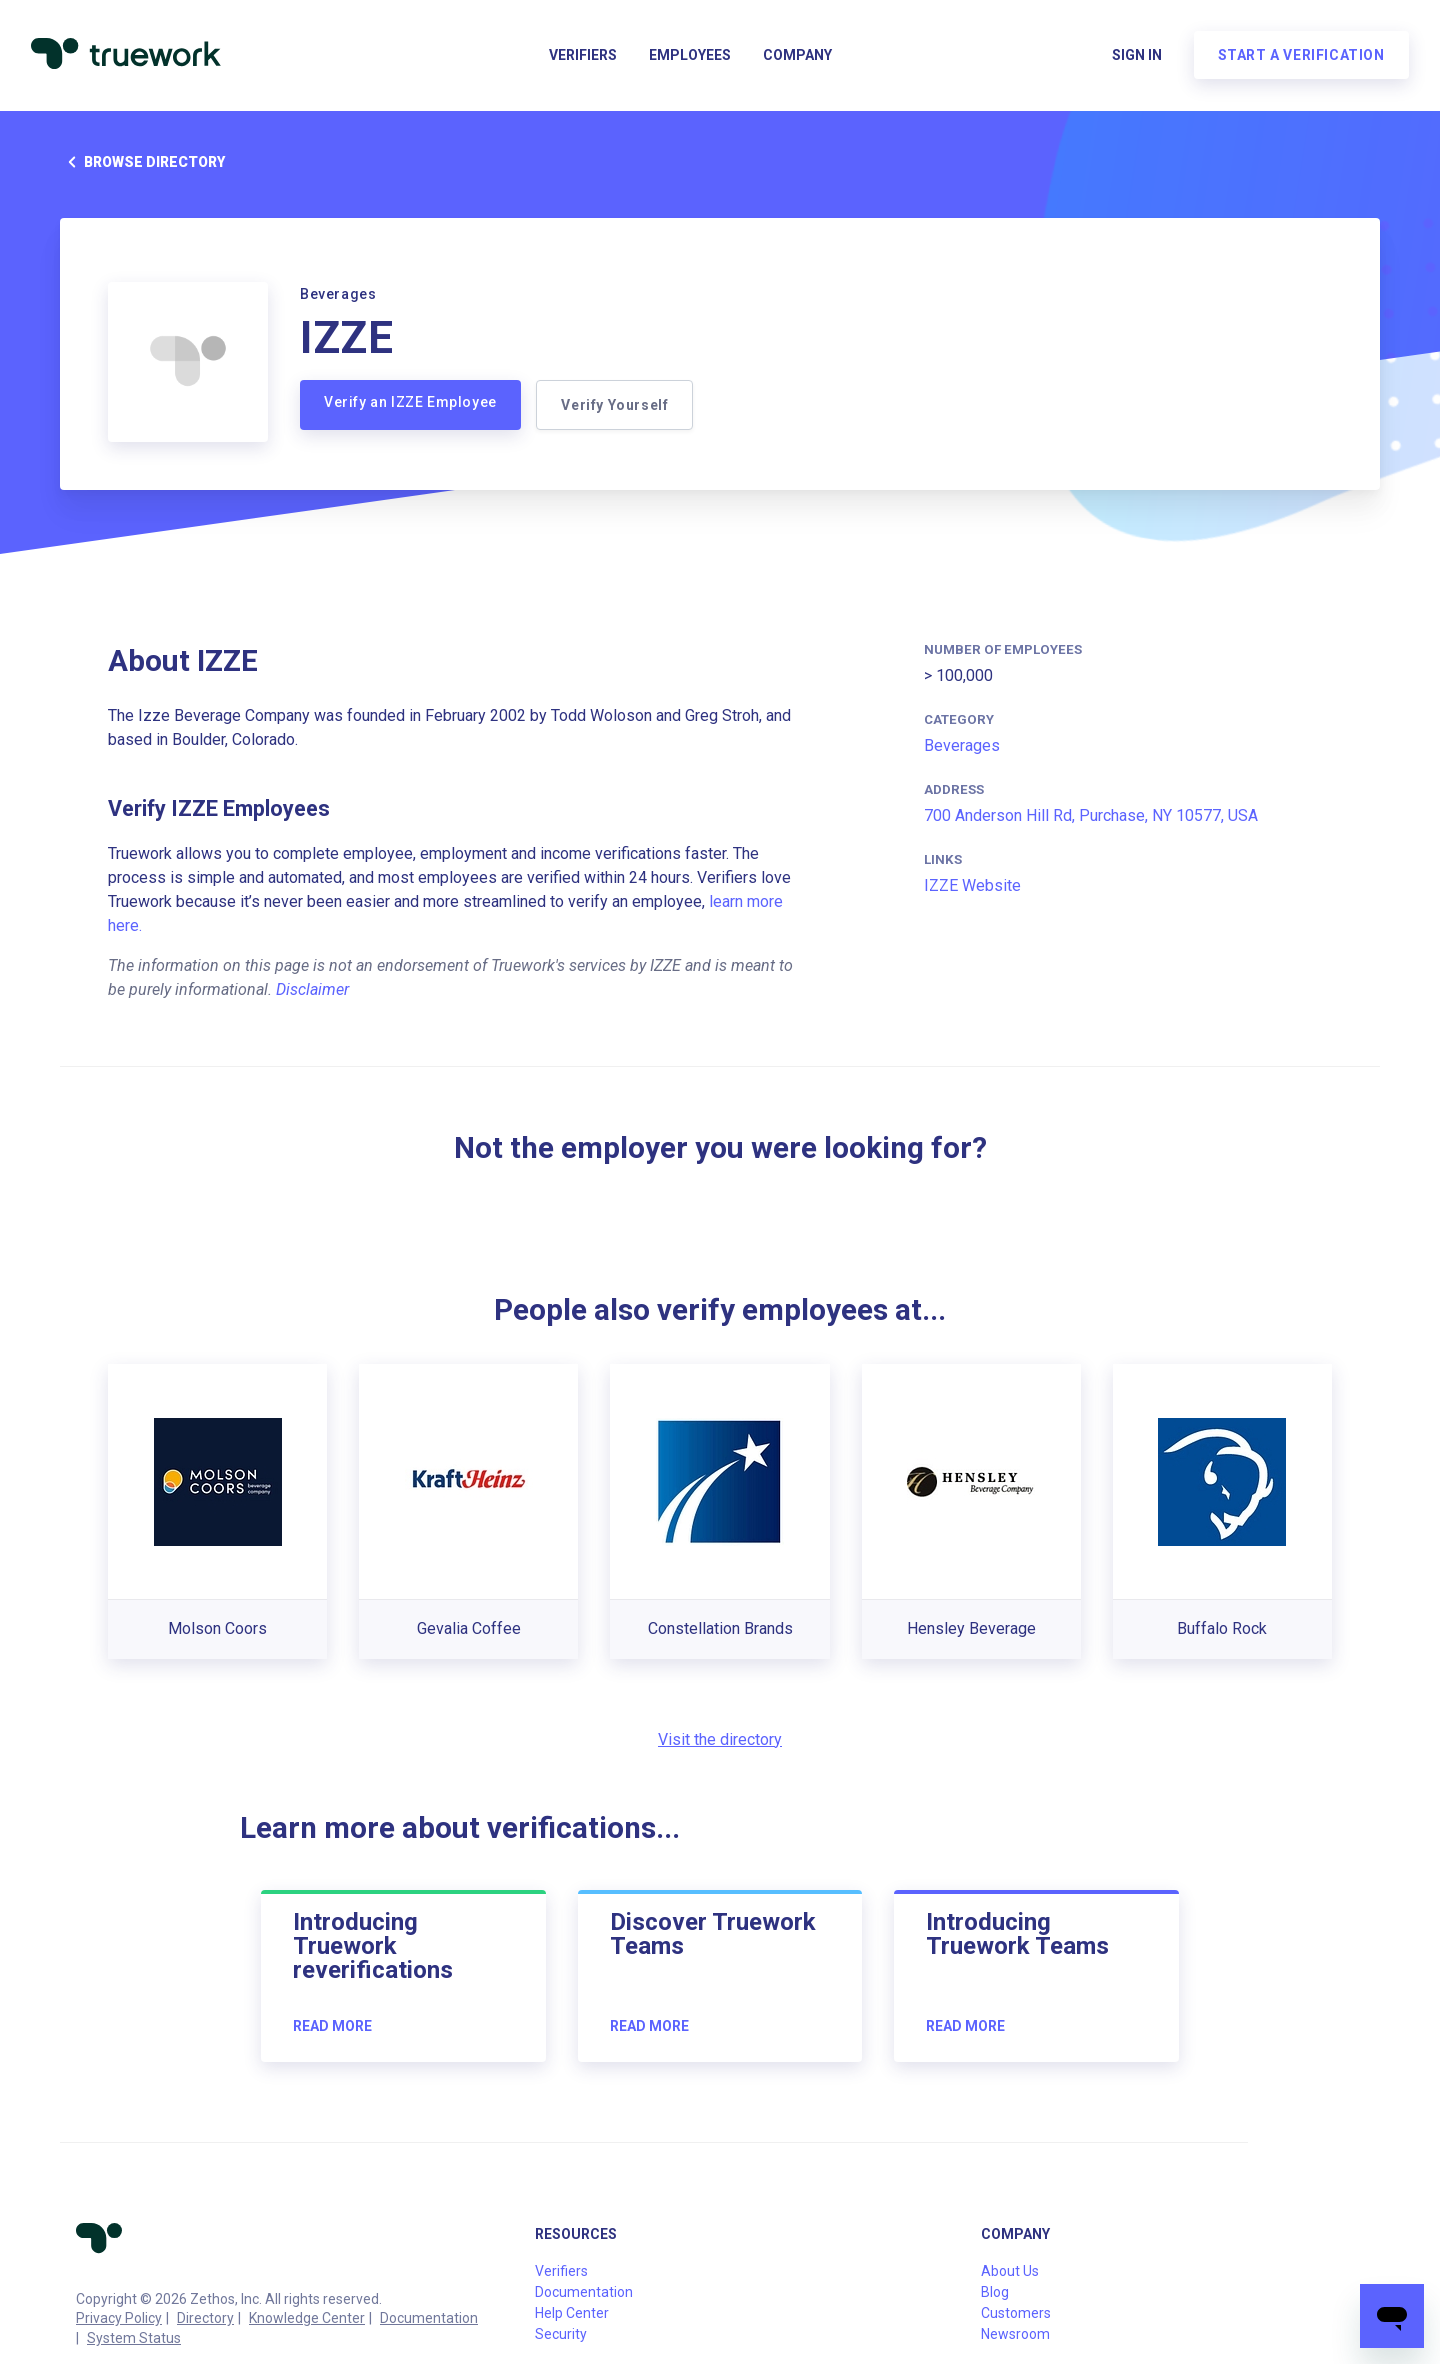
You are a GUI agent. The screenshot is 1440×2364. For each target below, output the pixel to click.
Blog (995, 2292)
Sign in (1136, 56)
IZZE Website (972, 885)
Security (561, 2334)
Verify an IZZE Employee (410, 402)
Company (797, 56)
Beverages (962, 745)
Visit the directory (720, 1739)
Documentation (429, 2318)
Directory (205, 2318)
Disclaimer (312, 989)
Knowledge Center (307, 2318)
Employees (690, 56)
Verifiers (583, 56)
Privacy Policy (119, 2318)
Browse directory (142, 162)
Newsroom (1015, 2334)
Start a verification (1300, 56)
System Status (134, 2338)
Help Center (572, 2313)
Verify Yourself (615, 405)
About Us (1010, 2271)
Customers (1016, 2313)
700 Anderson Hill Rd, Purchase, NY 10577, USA (1091, 815)
